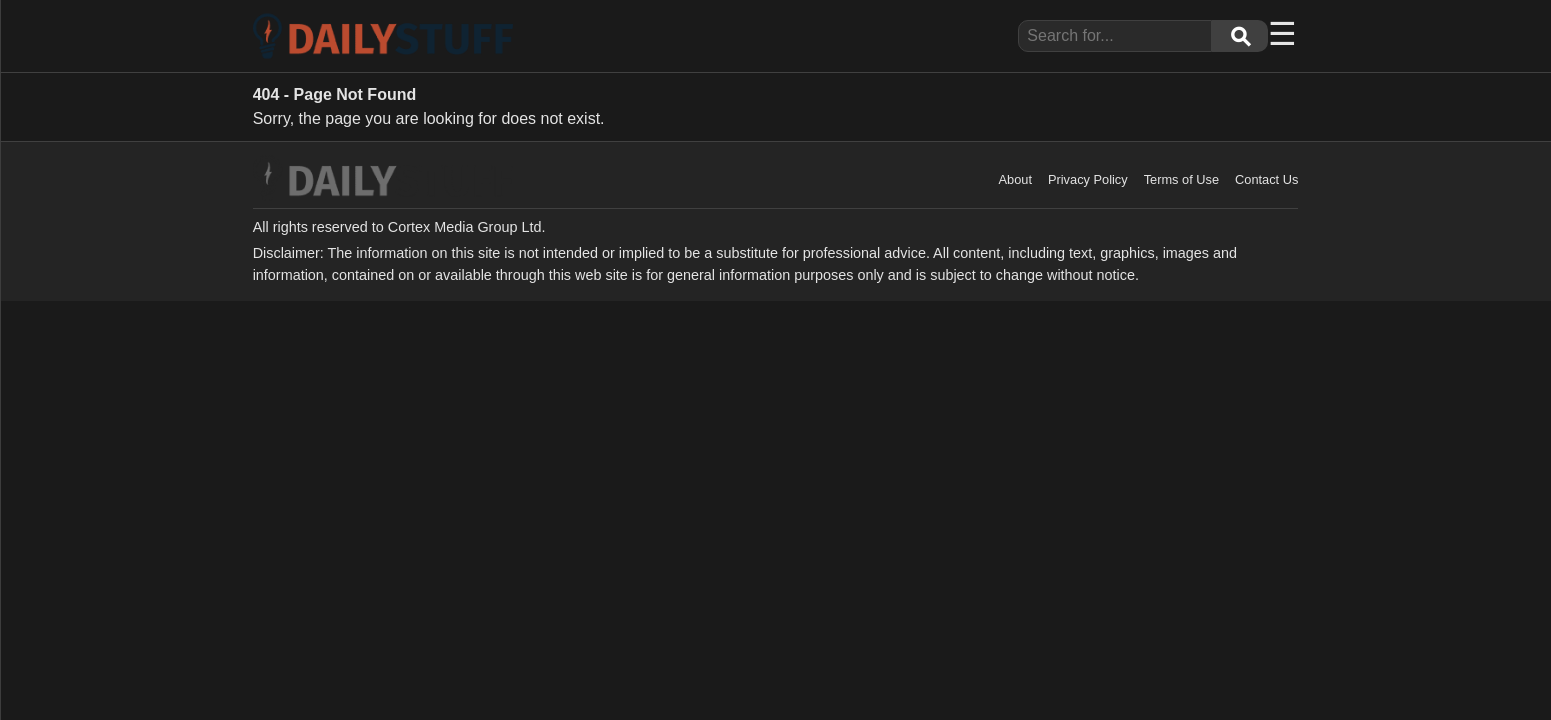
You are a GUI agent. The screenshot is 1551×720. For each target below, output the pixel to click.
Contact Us (1266, 179)
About (1015, 179)
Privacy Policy (1088, 179)
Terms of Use (1181, 179)
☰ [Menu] (1282, 34)
